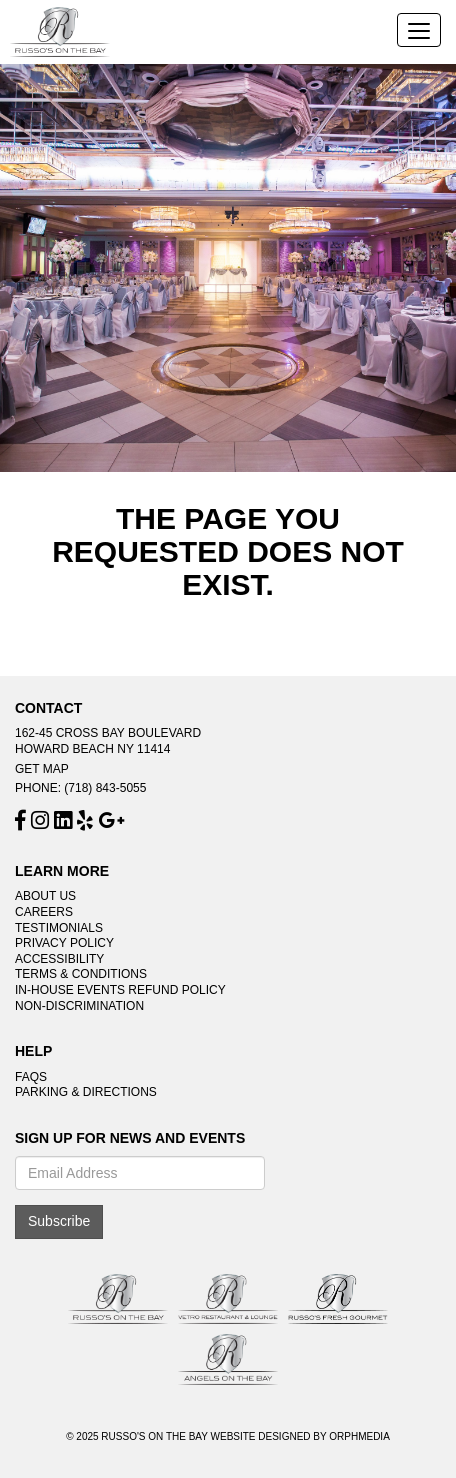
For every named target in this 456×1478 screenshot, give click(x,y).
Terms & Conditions (81, 974)
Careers (44, 912)
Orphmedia (359, 1436)
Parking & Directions (86, 1092)
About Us (45, 896)
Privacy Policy (64, 943)
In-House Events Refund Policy (120, 990)
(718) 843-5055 (105, 788)
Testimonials (59, 928)
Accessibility (59, 959)
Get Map (42, 769)
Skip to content (72, 10)
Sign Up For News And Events (130, 1138)
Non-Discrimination (79, 1006)
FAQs (31, 1077)
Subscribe (59, 1221)
